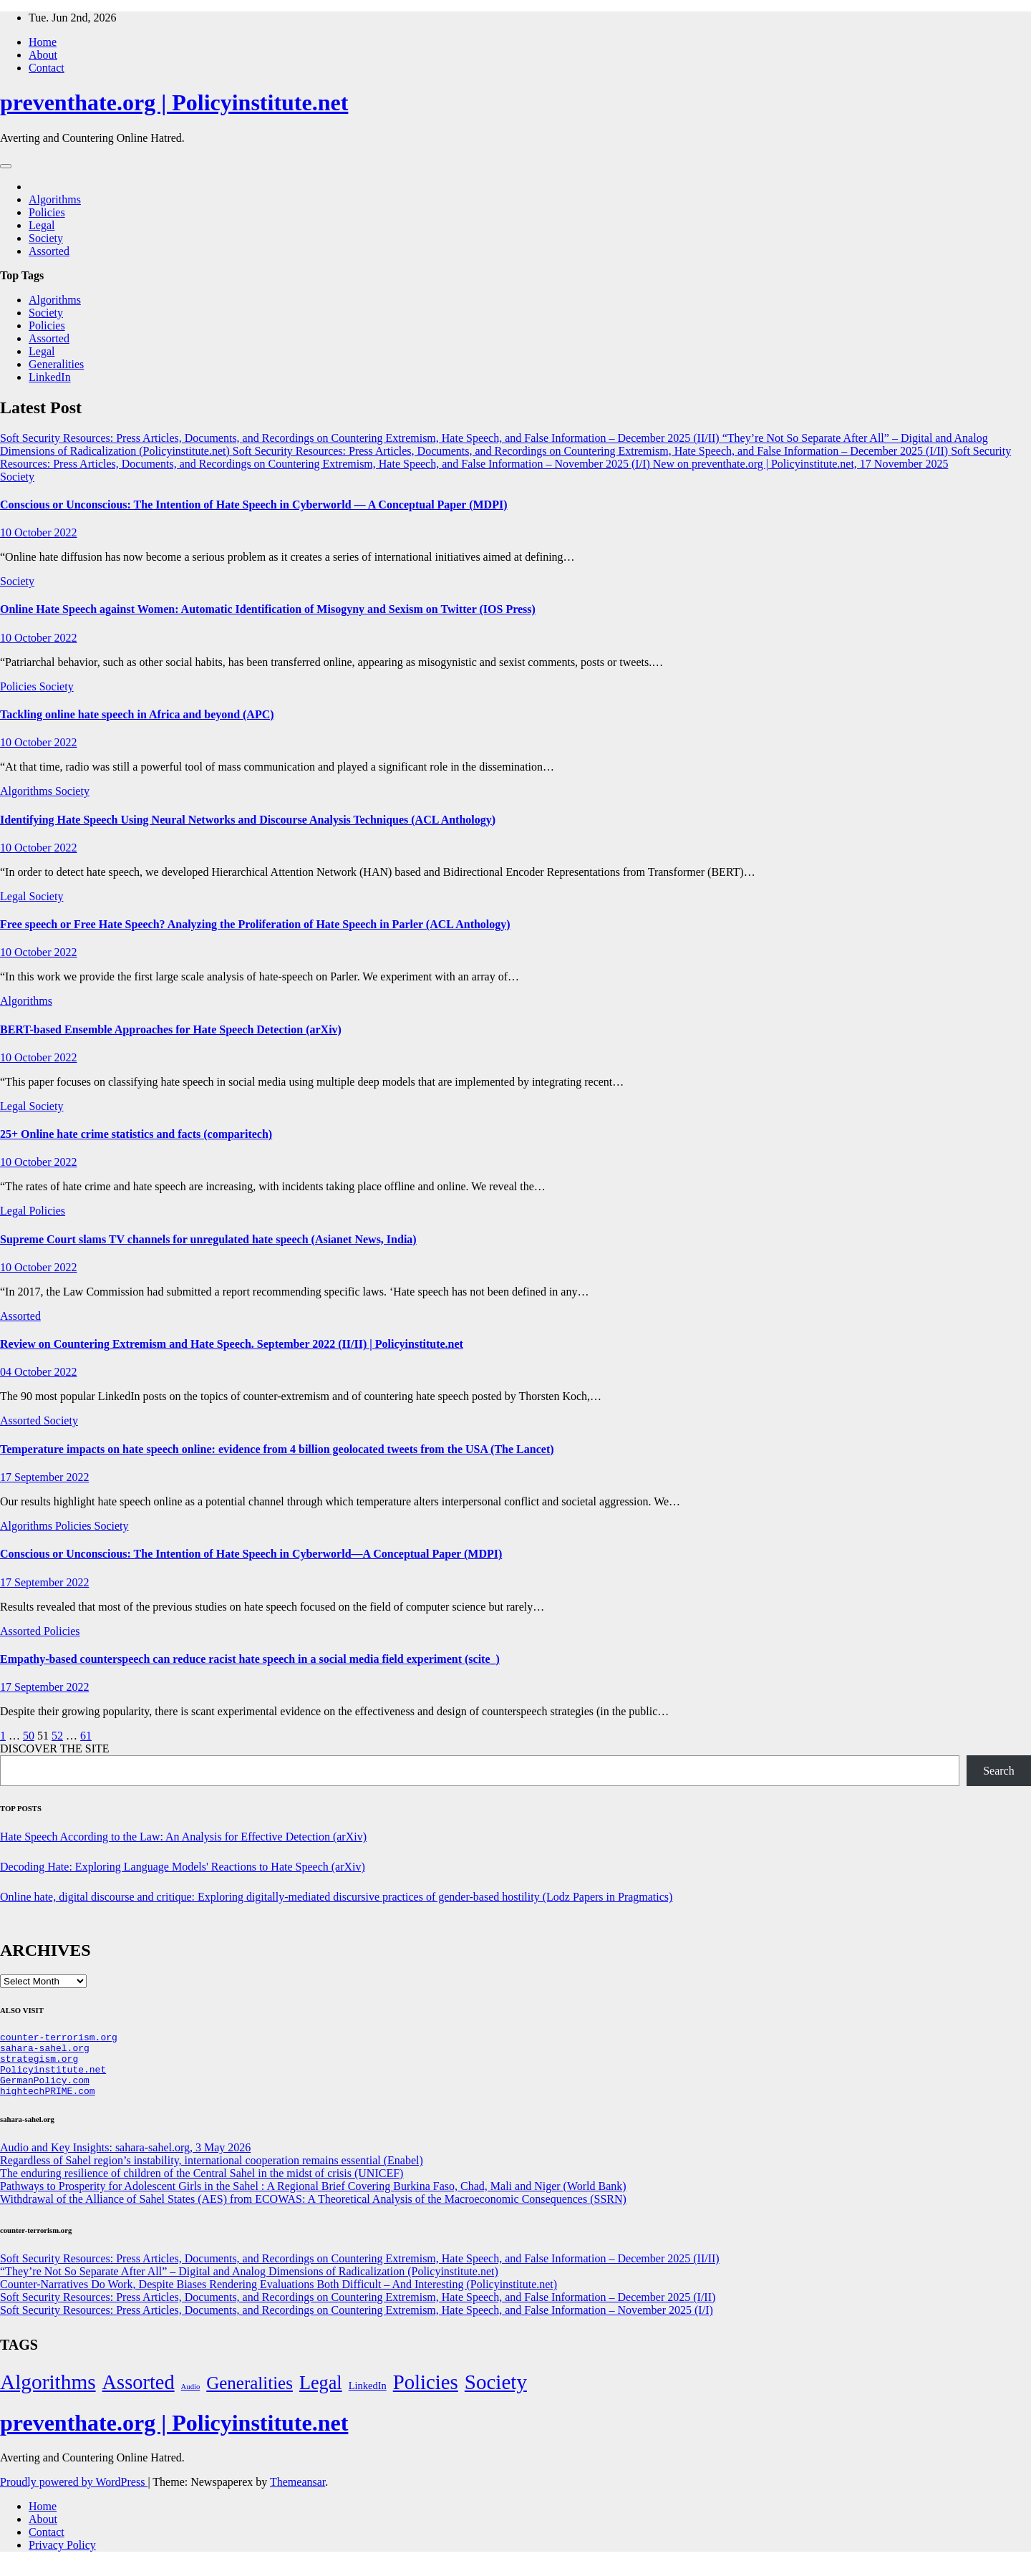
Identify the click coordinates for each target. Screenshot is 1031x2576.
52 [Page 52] (57, 1736)
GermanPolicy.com (44, 2090)
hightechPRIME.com (47, 2103)
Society (46, 238)
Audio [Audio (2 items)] (190, 2399)
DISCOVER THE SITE (55, 1748)
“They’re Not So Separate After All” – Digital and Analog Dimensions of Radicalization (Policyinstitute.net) (249, 2284)
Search (999, 1771)
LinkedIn (50, 377)
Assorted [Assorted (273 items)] (138, 2395)
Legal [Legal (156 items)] (320, 2396)
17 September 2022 (44, 1477)
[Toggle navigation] (5, 166)
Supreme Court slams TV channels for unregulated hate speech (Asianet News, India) (208, 1239)
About (43, 55)
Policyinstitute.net (53, 2077)
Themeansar (297, 2495)
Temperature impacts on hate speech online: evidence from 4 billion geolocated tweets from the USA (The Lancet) (277, 1449)
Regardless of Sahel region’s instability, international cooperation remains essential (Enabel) (211, 2173)
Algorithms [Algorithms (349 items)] (48, 2394)
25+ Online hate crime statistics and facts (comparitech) (136, 1134)
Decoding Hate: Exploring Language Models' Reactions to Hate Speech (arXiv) (182, 1867)
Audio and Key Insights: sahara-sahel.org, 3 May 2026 (125, 2160)
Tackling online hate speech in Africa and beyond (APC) (137, 714)
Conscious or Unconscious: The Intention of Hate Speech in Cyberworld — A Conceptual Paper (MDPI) (253, 504)
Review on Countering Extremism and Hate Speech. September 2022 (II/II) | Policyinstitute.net (231, 1344)
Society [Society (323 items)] (496, 2394)
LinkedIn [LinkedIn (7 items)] (368, 2398)
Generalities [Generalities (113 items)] (249, 2396)
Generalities (56, 364)
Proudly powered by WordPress (73, 2495)
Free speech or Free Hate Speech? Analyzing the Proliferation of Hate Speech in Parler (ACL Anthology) (255, 924)
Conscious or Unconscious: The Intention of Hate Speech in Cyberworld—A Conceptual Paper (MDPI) (251, 1554)
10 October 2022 (38, 532)
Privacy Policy (62, 2558)
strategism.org (39, 2064)
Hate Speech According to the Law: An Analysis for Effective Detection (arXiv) (183, 1836)
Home (43, 42)
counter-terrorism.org (58, 2038)
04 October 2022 (38, 1372)
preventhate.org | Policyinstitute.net (174, 102)
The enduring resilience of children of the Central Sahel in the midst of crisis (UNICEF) (201, 2186)
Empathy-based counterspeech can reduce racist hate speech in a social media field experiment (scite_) (250, 1659)
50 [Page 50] (28, 1736)
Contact (46, 68)
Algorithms (55, 199)
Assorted (49, 251)
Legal (41, 225)
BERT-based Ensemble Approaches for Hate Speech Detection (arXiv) (171, 1029)
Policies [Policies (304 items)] (425, 2394)
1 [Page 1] (3, 1736)
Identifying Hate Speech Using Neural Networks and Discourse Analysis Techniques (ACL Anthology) (247, 820)
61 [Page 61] (86, 1736)
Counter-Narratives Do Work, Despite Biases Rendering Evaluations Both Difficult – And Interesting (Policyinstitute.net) (278, 2297)
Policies (47, 212)
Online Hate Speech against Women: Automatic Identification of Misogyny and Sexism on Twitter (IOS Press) (268, 609)
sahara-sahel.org (44, 2051)
